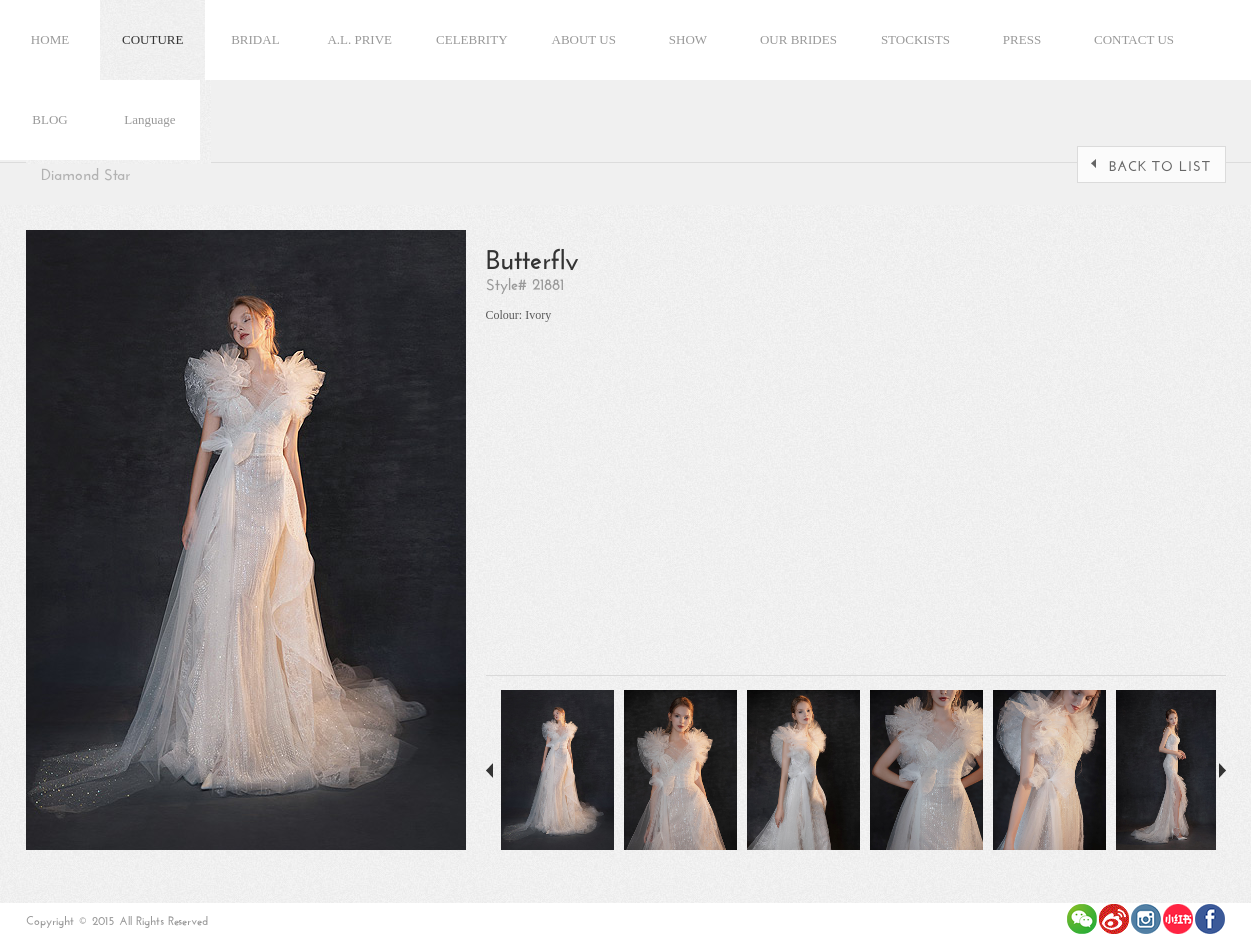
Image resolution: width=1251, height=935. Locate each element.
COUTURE (152, 39)
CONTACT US (1134, 39)
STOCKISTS (915, 39)
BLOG (49, 119)
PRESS (1022, 39)
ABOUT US (584, 39)
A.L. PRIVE (359, 39)
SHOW (688, 39)
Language (149, 119)
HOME (50, 39)
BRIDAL (255, 39)
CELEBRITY (472, 39)
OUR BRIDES (798, 39)
